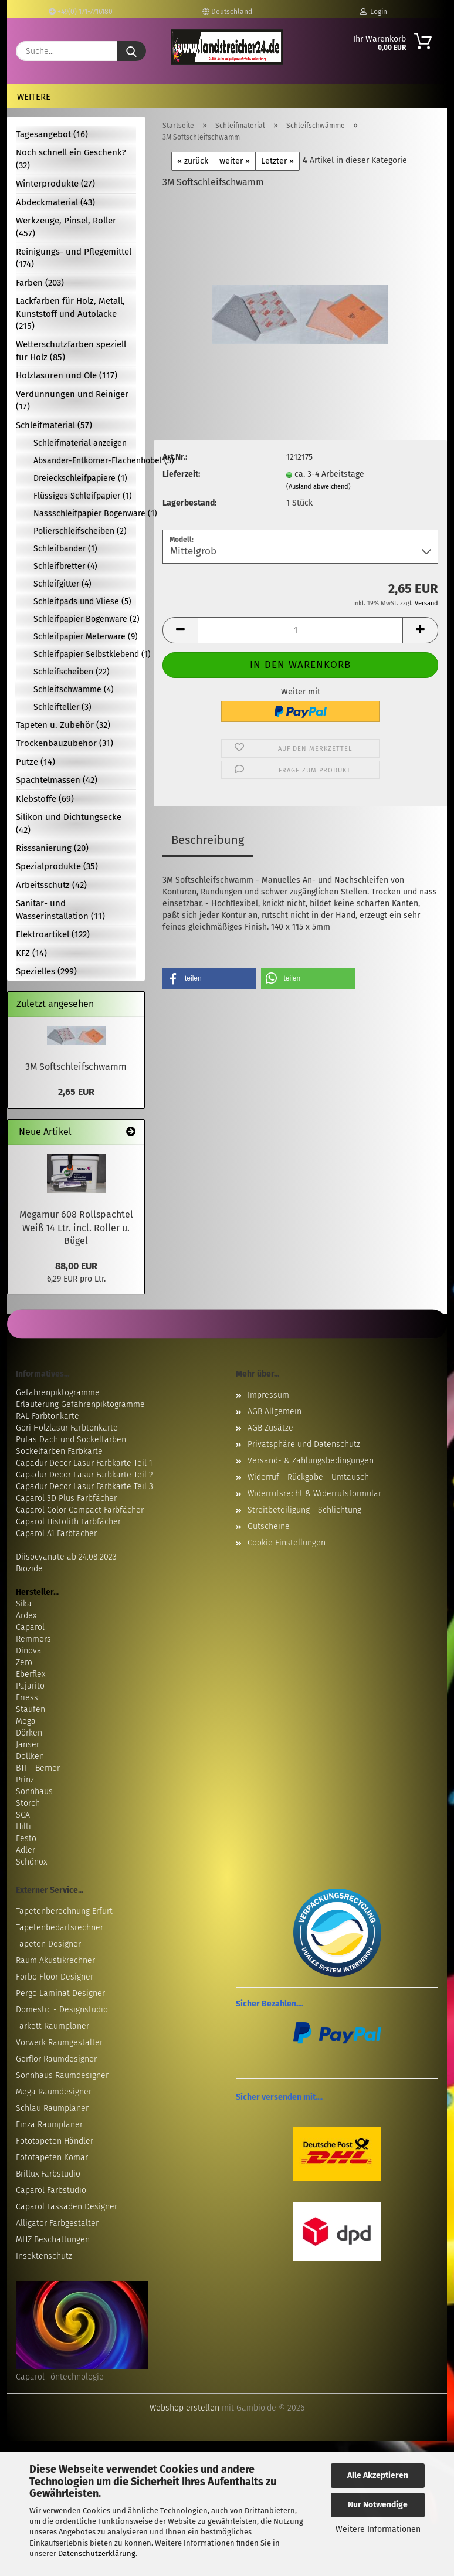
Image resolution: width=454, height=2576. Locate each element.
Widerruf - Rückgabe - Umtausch (308, 1477)
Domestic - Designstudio (62, 2010)
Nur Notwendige (378, 2505)
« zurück (192, 161)
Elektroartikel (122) (53, 934)
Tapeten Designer (48, 1944)
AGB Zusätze (270, 1428)
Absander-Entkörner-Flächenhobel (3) (84, 461)
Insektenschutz (44, 2256)
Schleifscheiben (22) (71, 672)
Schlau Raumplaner (52, 2108)
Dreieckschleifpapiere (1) (80, 478)
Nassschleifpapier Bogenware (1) (84, 513)
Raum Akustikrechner (55, 1960)
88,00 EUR (76, 1266)
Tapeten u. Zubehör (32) (63, 725)
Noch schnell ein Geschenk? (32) (71, 158)
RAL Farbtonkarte (47, 1416)
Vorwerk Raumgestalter (59, 2043)
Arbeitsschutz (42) (51, 885)
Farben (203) (40, 282)
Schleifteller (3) (62, 707)
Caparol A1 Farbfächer (56, 1533)
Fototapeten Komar (52, 2158)
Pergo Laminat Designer (60, 1993)
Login (373, 12)
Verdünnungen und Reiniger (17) (72, 400)
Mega (26, 1721)
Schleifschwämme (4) (73, 689)
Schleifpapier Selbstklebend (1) (84, 654)
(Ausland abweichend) (318, 486)
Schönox (31, 1862)
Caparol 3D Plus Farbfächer (66, 1498)
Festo (26, 1838)
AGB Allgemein (274, 1411)
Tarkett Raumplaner (52, 2026)
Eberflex (30, 1674)
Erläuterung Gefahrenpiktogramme (80, 1404)
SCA (23, 1815)
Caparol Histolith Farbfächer (68, 1522)
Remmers (33, 1639)
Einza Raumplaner (49, 2125)
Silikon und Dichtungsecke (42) (68, 823)
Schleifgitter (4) (62, 584)
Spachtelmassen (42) (56, 780)
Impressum (268, 1395)
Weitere (33, 96)
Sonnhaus (34, 1792)
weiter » (234, 161)
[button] (180, 630)
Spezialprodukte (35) (57, 866)
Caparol (30, 1627)
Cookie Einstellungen (287, 1543)
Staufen (30, 1709)
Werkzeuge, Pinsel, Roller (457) (66, 226)
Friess (27, 1698)
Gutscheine (269, 1526)
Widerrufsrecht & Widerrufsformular (314, 1494)
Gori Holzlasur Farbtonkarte (67, 1428)
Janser (27, 1745)
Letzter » (277, 161)
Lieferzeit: (181, 474)
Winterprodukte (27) (55, 183)
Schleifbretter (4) (65, 566)
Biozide (29, 1569)
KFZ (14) (31, 953)
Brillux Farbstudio (48, 2174)
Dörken (29, 1733)
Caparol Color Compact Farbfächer (80, 1510)
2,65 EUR (76, 1091)
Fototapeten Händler (54, 2141)
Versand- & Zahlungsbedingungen (311, 1461)
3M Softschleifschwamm (76, 1066)
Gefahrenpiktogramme (58, 1393)
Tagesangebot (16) (52, 134)
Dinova (29, 1651)
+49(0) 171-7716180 (81, 12)
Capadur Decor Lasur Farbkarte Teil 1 (84, 1463)
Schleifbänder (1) (65, 549)
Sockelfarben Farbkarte (59, 1451)
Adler (25, 1850)
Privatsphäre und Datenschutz (304, 1444)
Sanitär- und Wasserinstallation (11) (60, 909)
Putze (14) (35, 762)
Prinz (25, 1780)
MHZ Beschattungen (53, 2240)
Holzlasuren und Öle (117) (66, 375)
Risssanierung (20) (52, 848)
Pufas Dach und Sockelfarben (71, 1440)
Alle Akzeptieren (377, 2475)
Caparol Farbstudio (51, 2190)
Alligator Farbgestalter (57, 2223)
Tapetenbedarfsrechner (59, 1928)
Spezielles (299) (46, 971)
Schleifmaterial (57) (54, 425)
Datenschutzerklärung (96, 2553)
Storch (28, 1803)
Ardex (26, 1616)
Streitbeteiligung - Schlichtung (304, 1510)
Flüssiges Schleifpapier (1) (82, 496)
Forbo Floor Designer (54, 1977)
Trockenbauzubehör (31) (64, 743)
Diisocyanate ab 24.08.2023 (66, 1557)
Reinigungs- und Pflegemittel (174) (73, 257)
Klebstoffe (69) (45, 799)
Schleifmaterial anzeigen (80, 443)
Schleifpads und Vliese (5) (82, 601)
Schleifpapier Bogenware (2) (84, 619)
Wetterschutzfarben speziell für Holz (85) (71, 350)
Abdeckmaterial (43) (55, 202)
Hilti (23, 1827)
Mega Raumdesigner (54, 2092)
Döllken (30, 1756)
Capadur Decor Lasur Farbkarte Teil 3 (84, 1487)
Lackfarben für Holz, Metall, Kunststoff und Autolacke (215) (70, 313)
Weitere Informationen (378, 2529)
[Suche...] (131, 51)
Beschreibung (207, 840)
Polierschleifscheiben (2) (80, 531)
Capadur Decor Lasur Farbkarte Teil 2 (84, 1475)
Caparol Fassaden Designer (66, 2207)
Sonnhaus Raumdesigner (62, 2075)
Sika (24, 1604)
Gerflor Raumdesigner (56, 2059)
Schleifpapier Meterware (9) (84, 637)
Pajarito (30, 1686)
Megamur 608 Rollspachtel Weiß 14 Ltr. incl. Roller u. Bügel (76, 1228)
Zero (24, 1662)
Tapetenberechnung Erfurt (64, 1911)
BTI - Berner (38, 1768)
